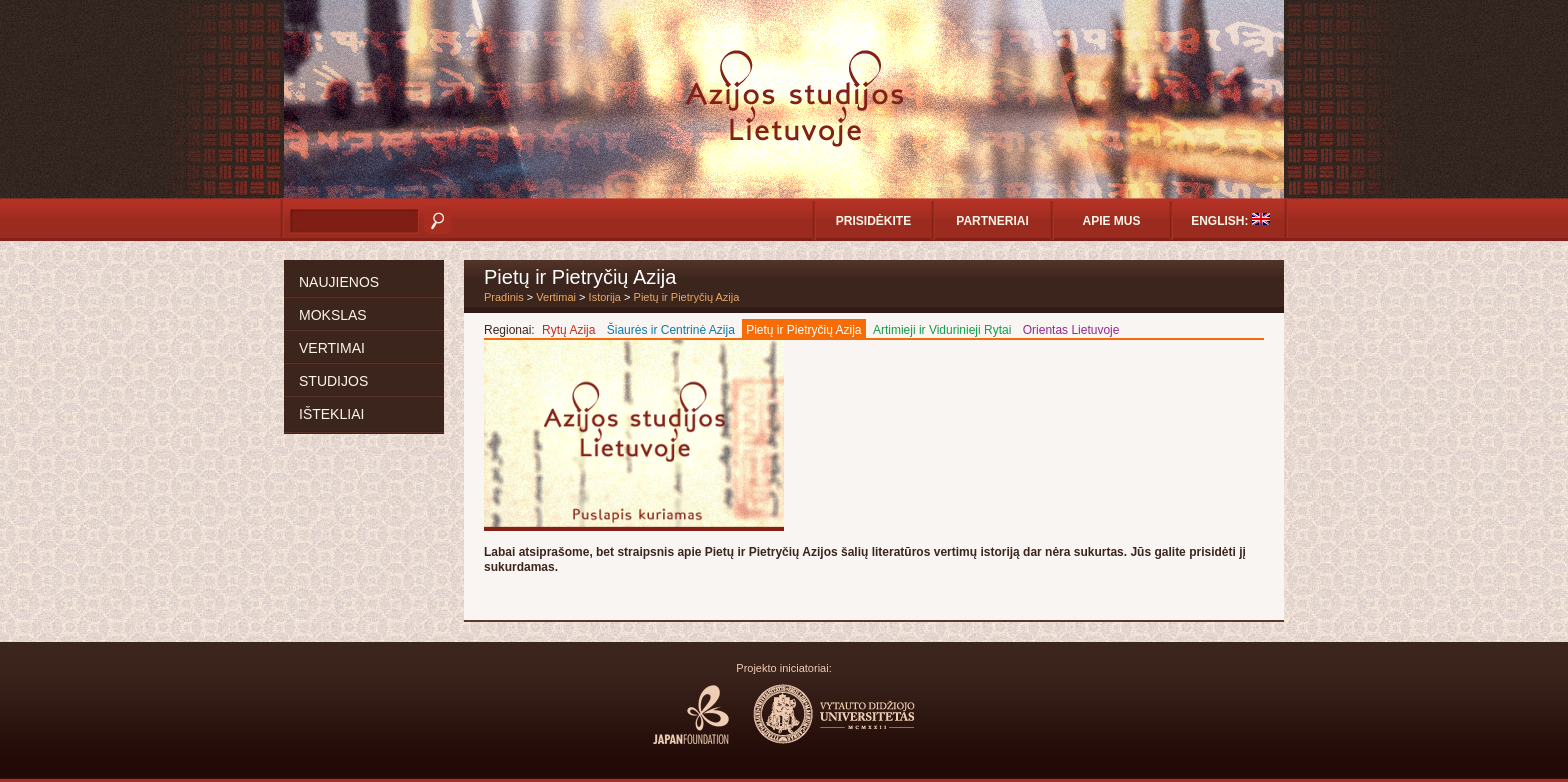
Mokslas (333, 315)
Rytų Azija (568, 330)
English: (1230, 220)
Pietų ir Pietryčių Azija (687, 297)
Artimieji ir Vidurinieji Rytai (942, 330)
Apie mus (1111, 221)
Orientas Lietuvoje (1071, 330)
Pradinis (504, 297)
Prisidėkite (873, 221)
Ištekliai (331, 414)
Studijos (333, 381)
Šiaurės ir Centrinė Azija (671, 330)
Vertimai (332, 348)
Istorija (605, 297)
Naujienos (339, 282)
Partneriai (992, 221)
